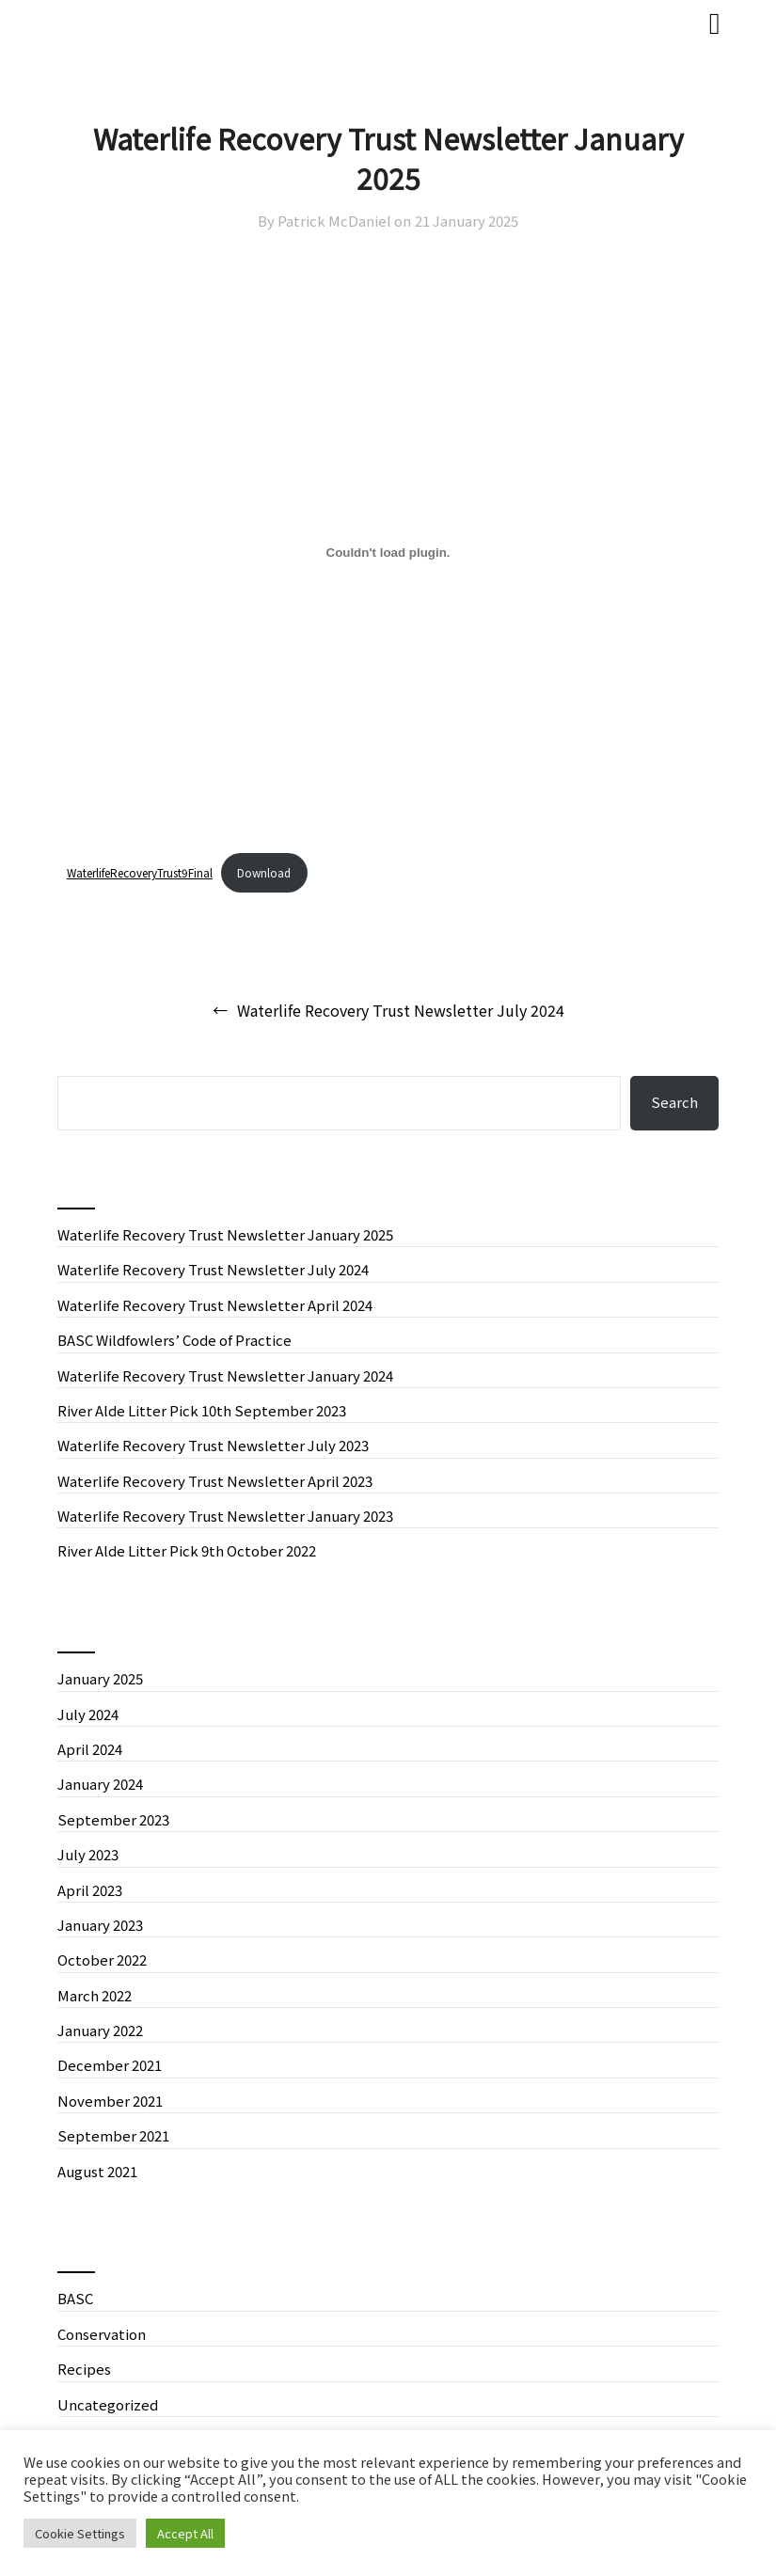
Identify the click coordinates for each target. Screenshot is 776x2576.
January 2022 (100, 2034)
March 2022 (94, 1998)
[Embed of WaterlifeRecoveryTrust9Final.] (388, 552)
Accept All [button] (185, 2533)
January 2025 (100, 1682)
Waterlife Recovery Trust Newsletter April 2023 (214, 1483)
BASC (75, 2302)
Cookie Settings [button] (80, 2533)
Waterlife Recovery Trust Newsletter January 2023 (225, 1519)
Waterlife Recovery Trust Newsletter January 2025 (225, 1238)
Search (674, 1105)
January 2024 (100, 1787)
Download (289, 874)
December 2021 (109, 2068)
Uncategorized (107, 2407)
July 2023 (88, 1858)
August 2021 (97, 2174)
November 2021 (110, 2103)
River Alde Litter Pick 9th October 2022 (186, 1554)
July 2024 (88, 1717)
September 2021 (113, 2139)
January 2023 (100, 1927)
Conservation (101, 2337)
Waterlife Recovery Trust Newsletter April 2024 (214, 1308)
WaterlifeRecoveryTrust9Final (150, 874)
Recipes (84, 2372)
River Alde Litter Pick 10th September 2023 (201, 1413)
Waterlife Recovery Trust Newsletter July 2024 (400, 1013)
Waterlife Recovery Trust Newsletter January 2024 (225, 1378)
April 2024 (89, 1752)
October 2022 (102, 1963)
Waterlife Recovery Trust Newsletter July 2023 (213, 1449)
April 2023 (89, 1893)
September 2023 (113, 1822)
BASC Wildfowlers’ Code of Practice (174, 1343)
